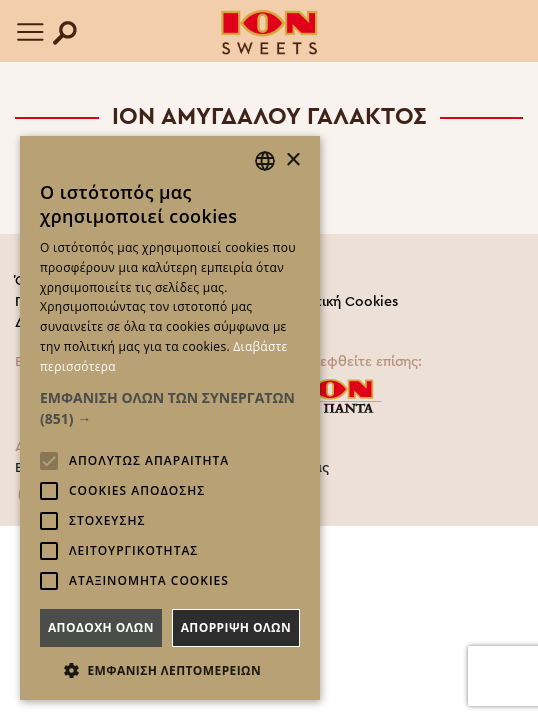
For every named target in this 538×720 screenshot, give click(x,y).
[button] (170, 408)
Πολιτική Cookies (341, 302)
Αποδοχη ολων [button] (101, 627)
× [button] (292, 160)
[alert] (170, 418)
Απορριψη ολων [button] (236, 627)
